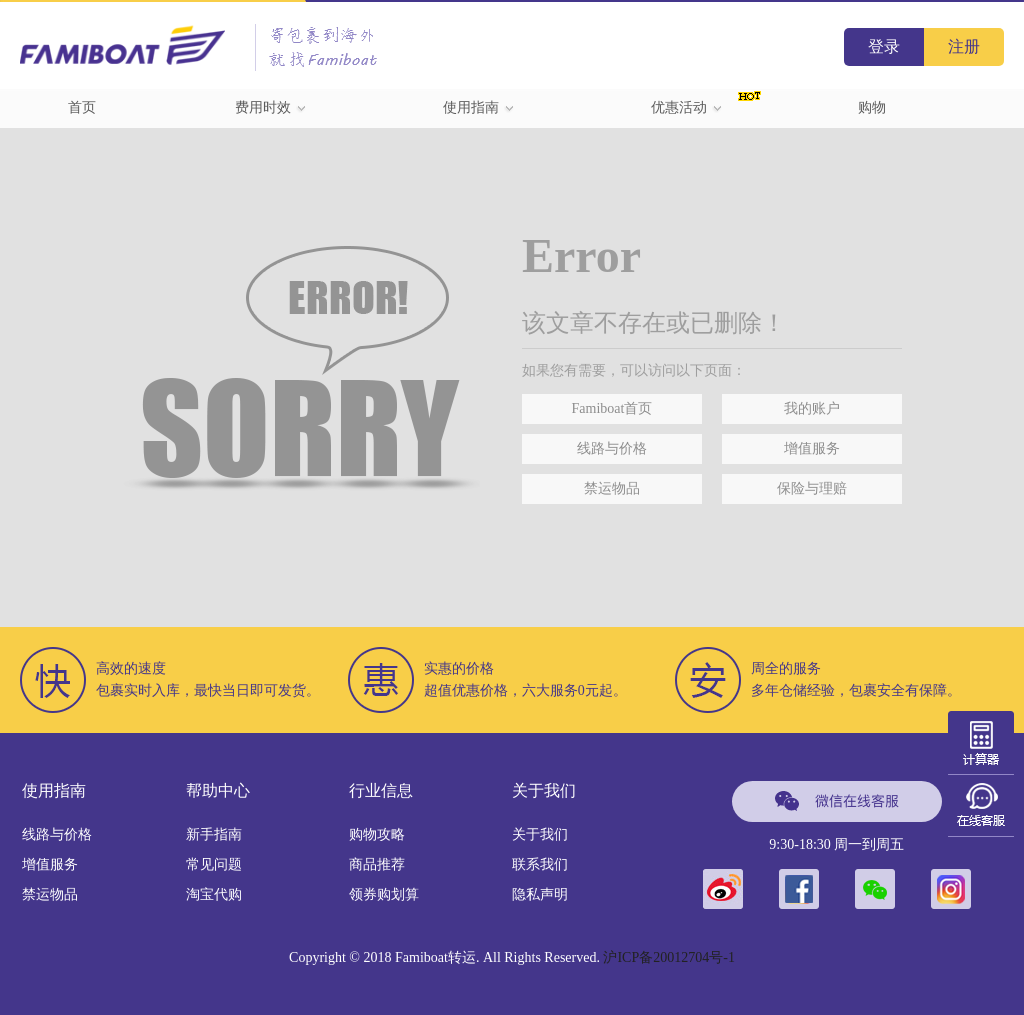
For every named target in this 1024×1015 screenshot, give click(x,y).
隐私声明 (540, 894)
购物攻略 (377, 834)
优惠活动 (687, 107)
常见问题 (214, 864)
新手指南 (214, 834)
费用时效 (271, 107)
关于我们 (540, 834)
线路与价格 (612, 448)
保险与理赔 (812, 488)
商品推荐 (377, 864)
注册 (964, 46)
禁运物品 (612, 488)
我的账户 (812, 408)
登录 (884, 46)
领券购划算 (384, 894)
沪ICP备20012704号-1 (668, 957)
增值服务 (812, 448)
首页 (82, 107)
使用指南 (479, 107)
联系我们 (540, 864)
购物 (872, 107)
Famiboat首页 (612, 408)
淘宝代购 (214, 894)
